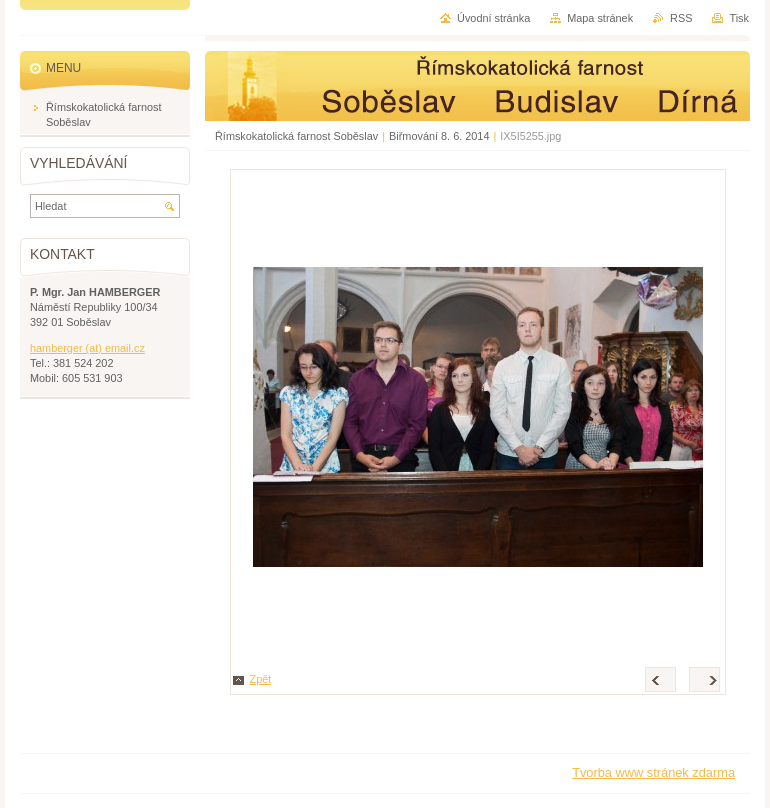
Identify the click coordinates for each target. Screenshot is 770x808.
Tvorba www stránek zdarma (653, 772)
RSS (681, 18)
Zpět (261, 679)
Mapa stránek (600, 18)
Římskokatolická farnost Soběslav (296, 136)
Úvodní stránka (493, 18)
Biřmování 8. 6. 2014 (439, 136)
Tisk (739, 18)
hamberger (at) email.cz (87, 348)
